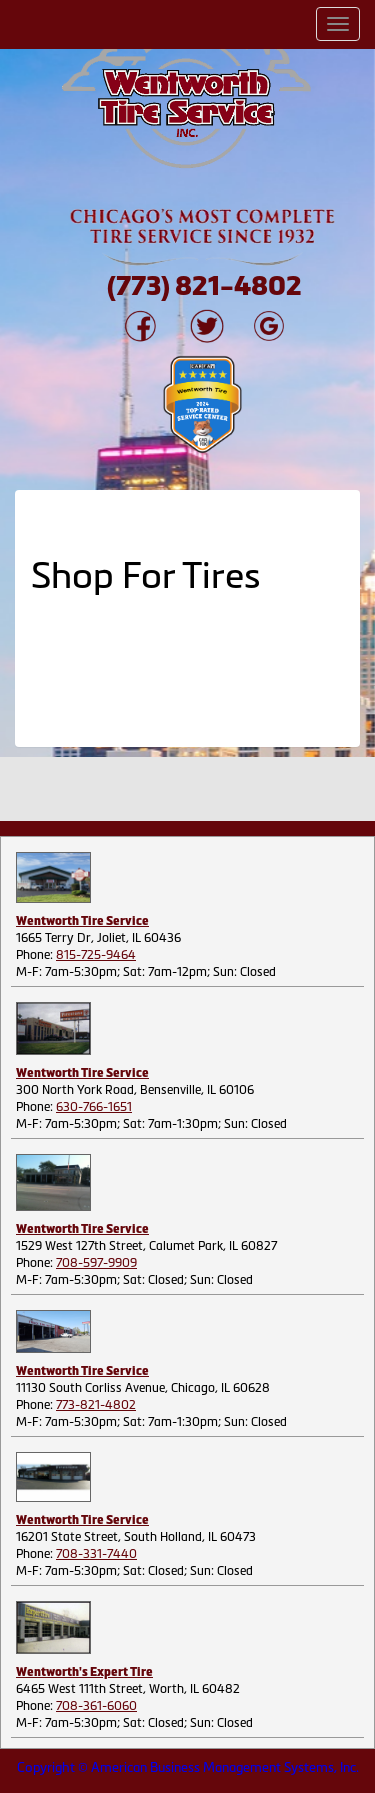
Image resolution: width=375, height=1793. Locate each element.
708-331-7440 (96, 1554)
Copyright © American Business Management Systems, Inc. (188, 1767)
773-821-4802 (96, 1405)
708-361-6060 (96, 1706)
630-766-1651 (94, 1107)
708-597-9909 (96, 1263)
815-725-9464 (96, 955)
